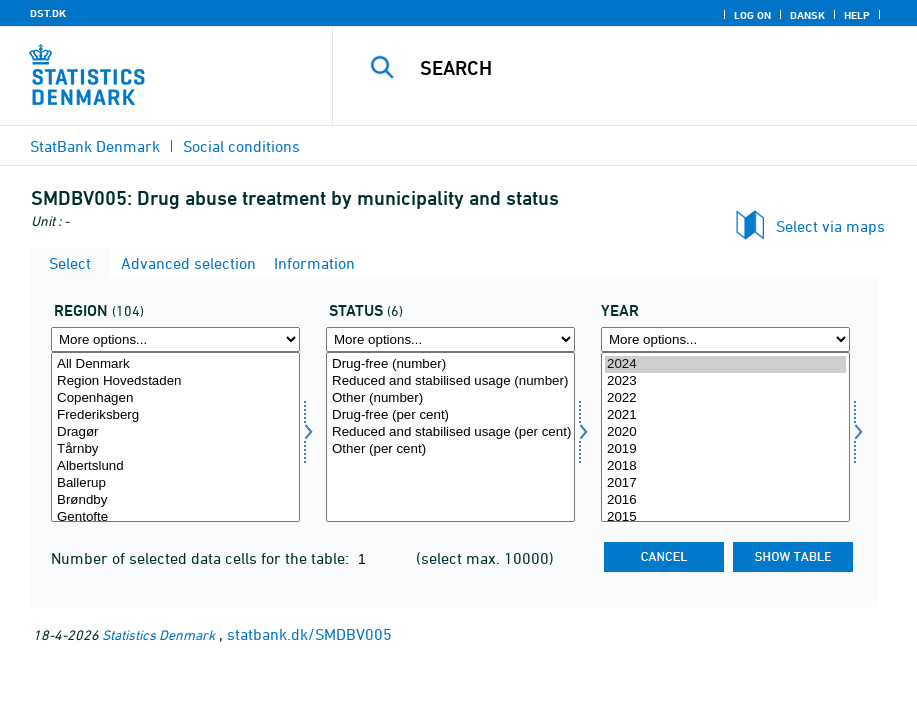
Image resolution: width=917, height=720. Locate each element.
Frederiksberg (175, 415)
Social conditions (241, 146)
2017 (725, 483)
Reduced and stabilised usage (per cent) (450, 432)
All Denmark (175, 364)
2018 (725, 466)
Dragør (175, 432)
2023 (725, 381)
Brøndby (175, 500)
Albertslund (175, 466)
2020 (725, 432)
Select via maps (830, 226)
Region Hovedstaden (175, 381)
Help (857, 15)
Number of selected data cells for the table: (202, 558)
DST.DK (48, 13)
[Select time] (725, 437)
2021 (725, 415)
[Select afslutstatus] (450, 437)
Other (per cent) (450, 449)
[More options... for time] (725, 339)
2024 (725, 364)
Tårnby (175, 449)
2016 (725, 500)
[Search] (643, 68)
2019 (725, 449)
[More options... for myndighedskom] (175, 339)
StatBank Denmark (95, 146)
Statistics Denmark (158, 634)
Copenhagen (175, 398)
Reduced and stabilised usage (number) (450, 381)
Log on (752, 15)
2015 (725, 517)
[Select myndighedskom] (175, 437)
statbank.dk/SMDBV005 (309, 634)
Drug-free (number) (450, 364)
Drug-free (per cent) (450, 415)
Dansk (807, 15)
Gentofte (175, 517)
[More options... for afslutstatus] (450, 339)
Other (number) (450, 398)
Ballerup (175, 483)
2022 (725, 398)
